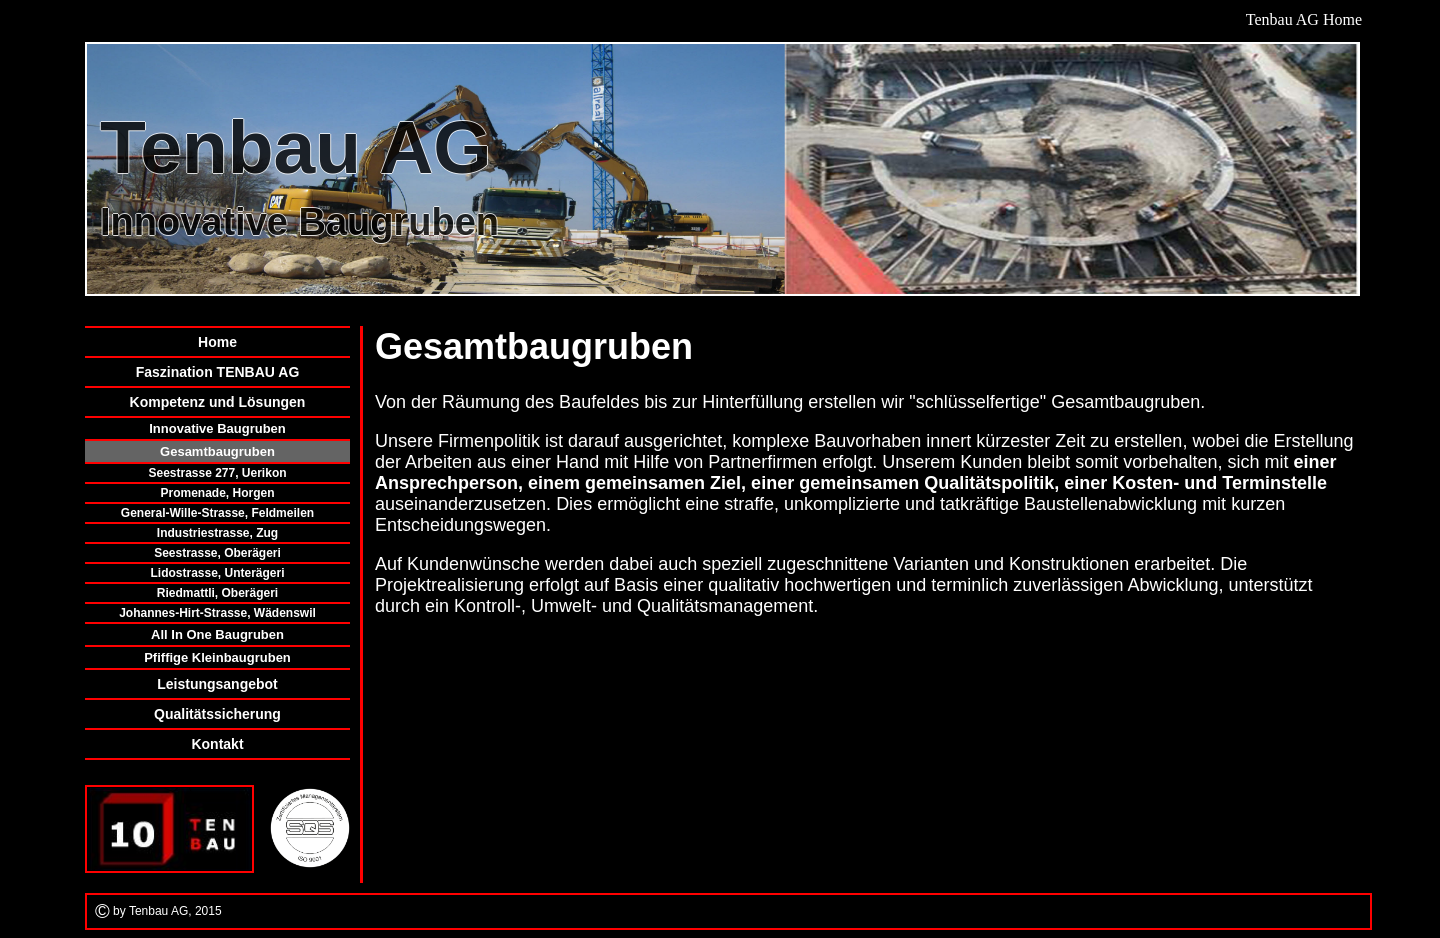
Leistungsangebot (217, 684)
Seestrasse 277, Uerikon (217, 473)
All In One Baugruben (217, 634)
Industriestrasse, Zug (217, 533)
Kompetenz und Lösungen (218, 402)
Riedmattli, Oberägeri (217, 593)
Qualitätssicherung (217, 714)
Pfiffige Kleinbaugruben (217, 657)
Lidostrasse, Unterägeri (217, 573)
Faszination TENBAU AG (218, 372)
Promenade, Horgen (217, 493)
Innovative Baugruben (217, 428)
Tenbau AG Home (1304, 19)
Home (217, 342)
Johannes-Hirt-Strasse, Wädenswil (217, 613)
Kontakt (217, 744)
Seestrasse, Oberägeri (217, 553)
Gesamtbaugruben (217, 451)
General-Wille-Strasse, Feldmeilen (217, 513)
